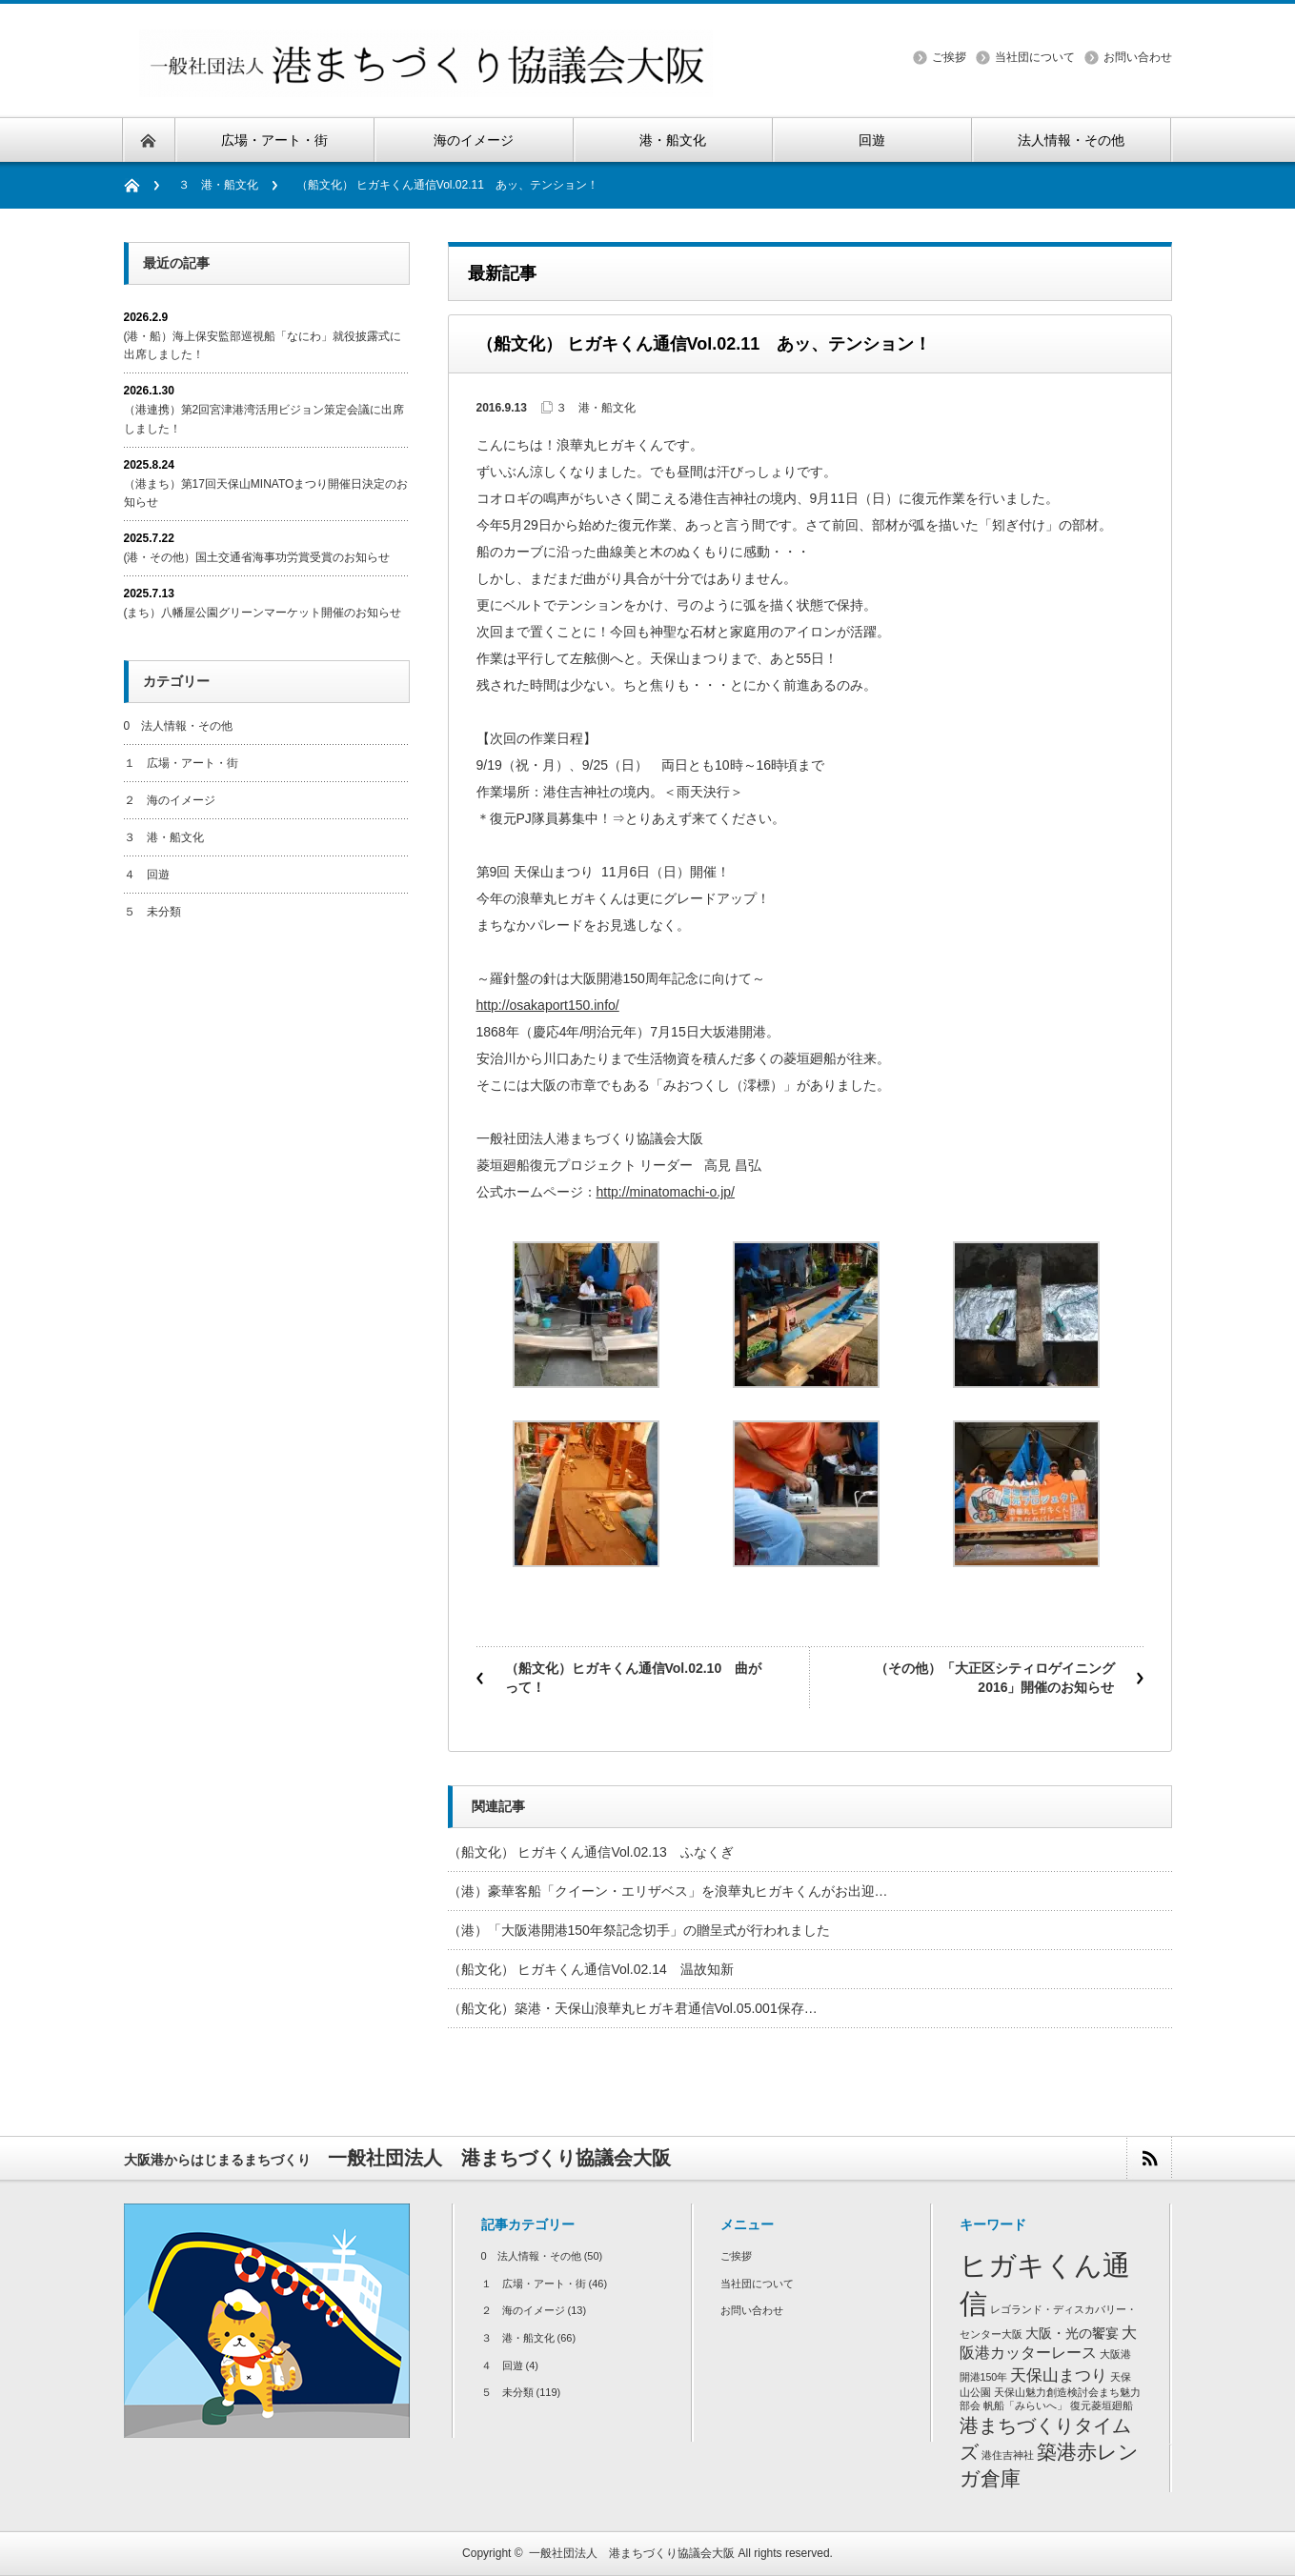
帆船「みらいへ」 (1025, 2405)
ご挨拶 (949, 57)
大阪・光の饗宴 (1072, 2333)
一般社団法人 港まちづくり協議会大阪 (632, 2553)
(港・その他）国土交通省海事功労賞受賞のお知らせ (257, 557)
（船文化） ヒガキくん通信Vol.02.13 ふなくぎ (597, 1852)
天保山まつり (1058, 2375)
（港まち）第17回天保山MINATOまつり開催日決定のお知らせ (266, 493)
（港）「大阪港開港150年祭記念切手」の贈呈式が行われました (639, 1930)
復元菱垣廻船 (1101, 2405)
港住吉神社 (1007, 2455)
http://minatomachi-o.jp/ (666, 1191)
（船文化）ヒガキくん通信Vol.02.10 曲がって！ (633, 1677)
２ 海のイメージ (169, 800)
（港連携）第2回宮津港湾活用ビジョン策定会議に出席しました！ (264, 418)
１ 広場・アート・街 (181, 763)
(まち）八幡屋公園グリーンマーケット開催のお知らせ (263, 612)
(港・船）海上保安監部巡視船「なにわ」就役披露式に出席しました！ (263, 345)
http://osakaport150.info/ (547, 1005)
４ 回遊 (147, 874)
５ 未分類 (152, 911)
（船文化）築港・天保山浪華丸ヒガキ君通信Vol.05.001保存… (633, 2008)
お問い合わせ (1137, 57)
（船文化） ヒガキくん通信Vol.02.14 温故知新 (591, 1969)
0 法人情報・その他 (178, 726)
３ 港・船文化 (218, 184)
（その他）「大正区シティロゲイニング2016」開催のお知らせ (995, 1677)
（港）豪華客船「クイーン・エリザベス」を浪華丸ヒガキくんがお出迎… (668, 1891)
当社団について (1035, 57)
